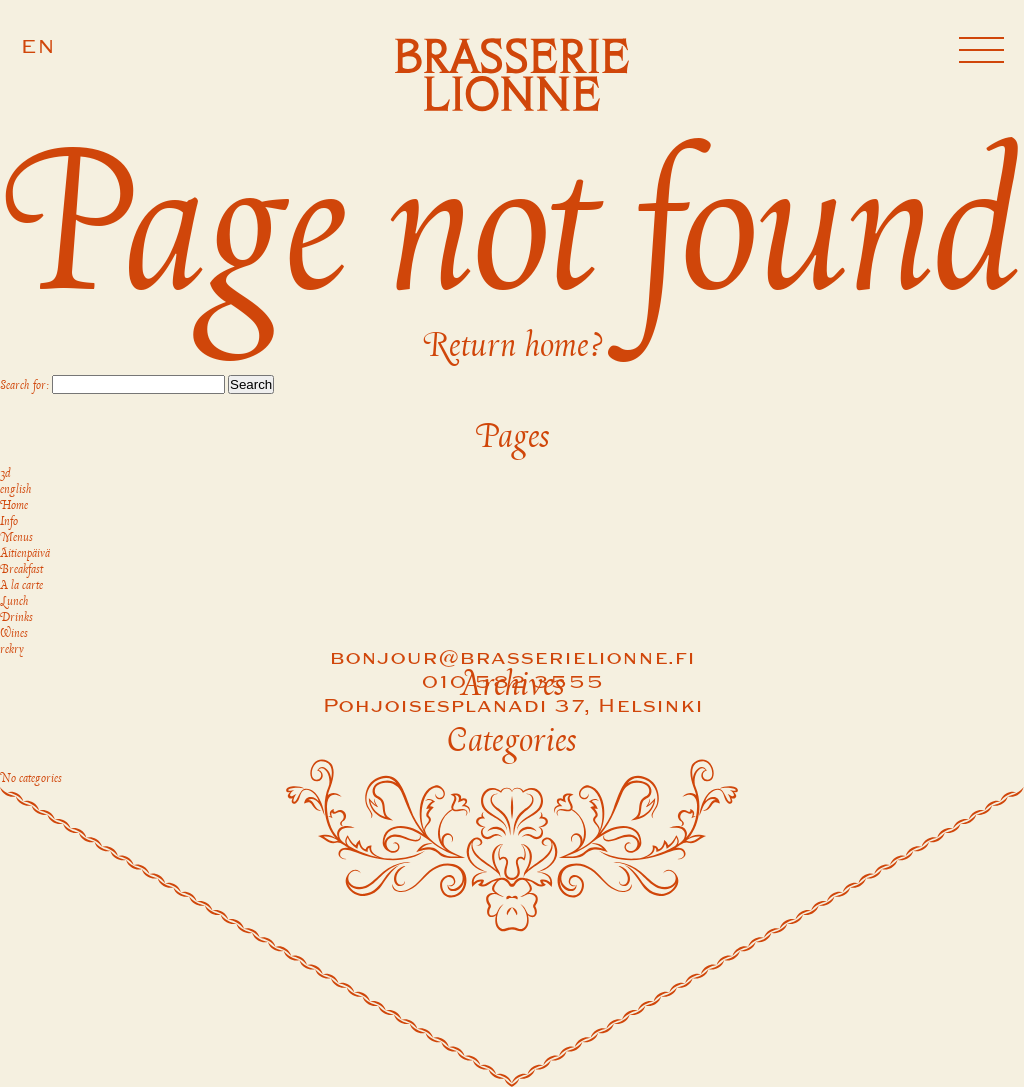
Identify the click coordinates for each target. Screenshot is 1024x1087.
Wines (14, 634)
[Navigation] (981, 53)
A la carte (21, 586)
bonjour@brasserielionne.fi (512, 659)
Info (9, 522)
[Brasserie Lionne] (512, 78)
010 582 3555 (512, 683)
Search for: (24, 386)
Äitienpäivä (25, 554)
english (16, 490)
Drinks (16, 618)
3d (5, 474)
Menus (16, 538)
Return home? (512, 346)
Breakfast (21, 570)
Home (14, 506)
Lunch (14, 602)
